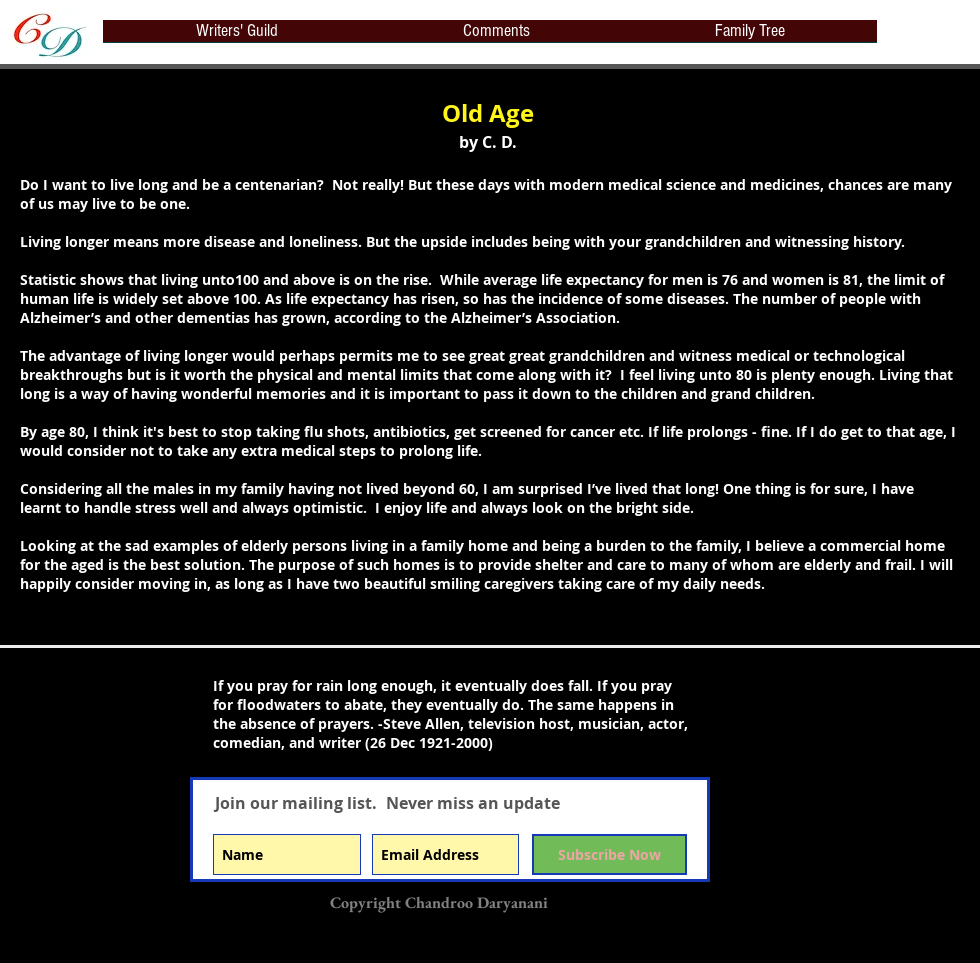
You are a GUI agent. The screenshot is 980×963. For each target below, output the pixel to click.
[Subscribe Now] (609, 854)
